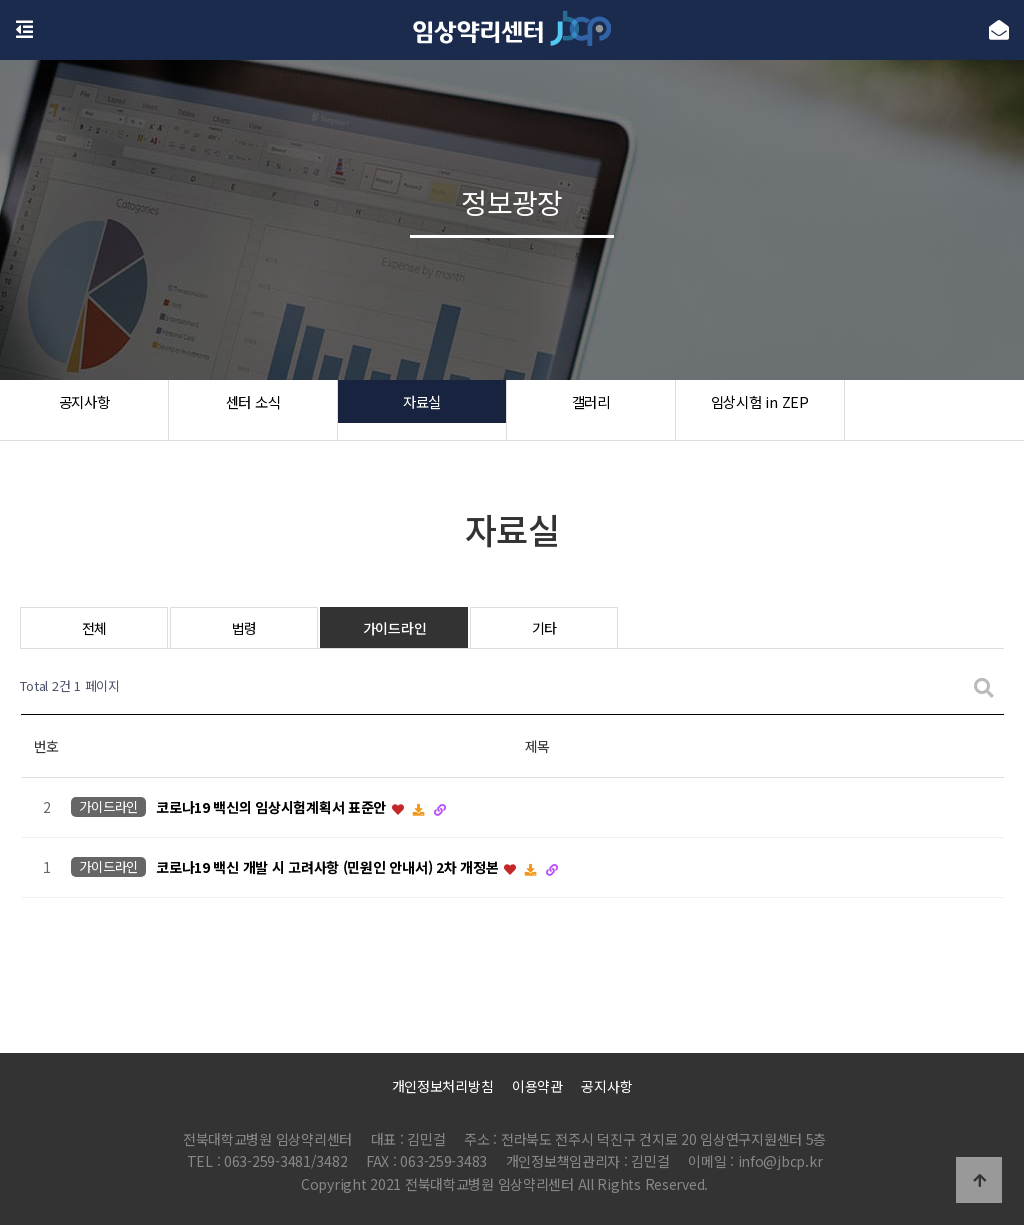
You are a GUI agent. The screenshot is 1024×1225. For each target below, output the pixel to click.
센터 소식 (253, 410)
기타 (544, 628)
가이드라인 (395, 628)
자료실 (421, 410)
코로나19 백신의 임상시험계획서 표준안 (273, 808)
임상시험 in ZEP (760, 410)
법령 (244, 628)
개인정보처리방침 (443, 1086)
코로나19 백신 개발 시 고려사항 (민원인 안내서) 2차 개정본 (329, 868)
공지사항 (84, 410)
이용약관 (537, 1086)
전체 (94, 628)
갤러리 (590, 410)
